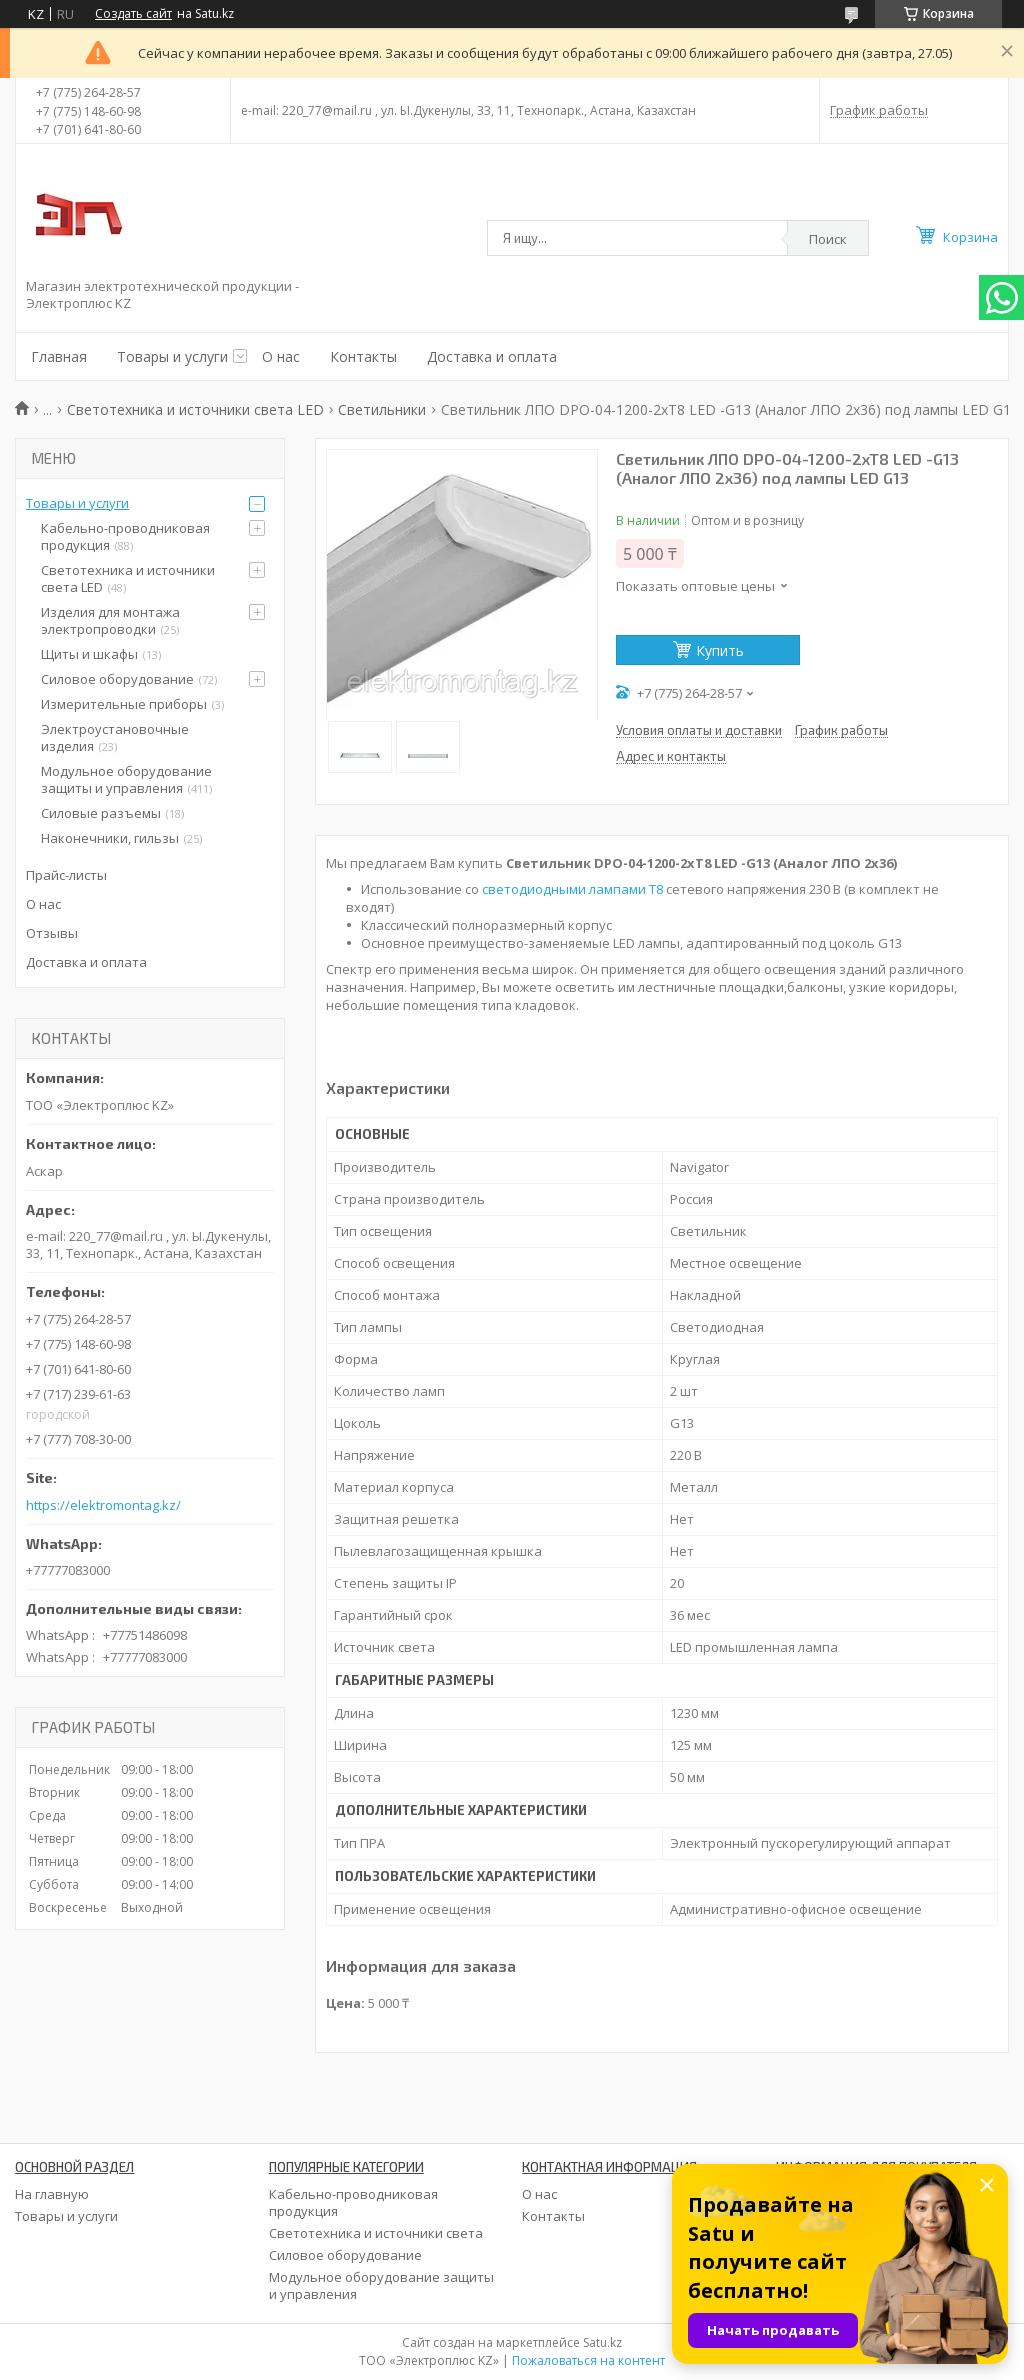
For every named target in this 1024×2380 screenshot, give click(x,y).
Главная (59, 356)
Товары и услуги (172, 356)
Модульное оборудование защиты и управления (126, 779)
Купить (720, 650)
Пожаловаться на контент (588, 2360)
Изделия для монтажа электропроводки (110, 620)
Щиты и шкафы (89, 654)
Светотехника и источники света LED (195, 409)
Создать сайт (133, 14)
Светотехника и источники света (376, 2233)
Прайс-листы (66, 875)
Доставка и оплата (492, 356)
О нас (281, 356)
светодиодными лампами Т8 (572, 889)
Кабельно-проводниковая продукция (125, 536)
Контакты (363, 356)
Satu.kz (602, 2342)
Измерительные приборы (124, 704)
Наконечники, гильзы (110, 838)
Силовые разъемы (101, 813)
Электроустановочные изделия (115, 737)
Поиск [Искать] (828, 239)
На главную (52, 2194)
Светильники (382, 409)
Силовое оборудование (117, 679)
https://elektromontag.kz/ (103, 1505)
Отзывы (52, 933)
